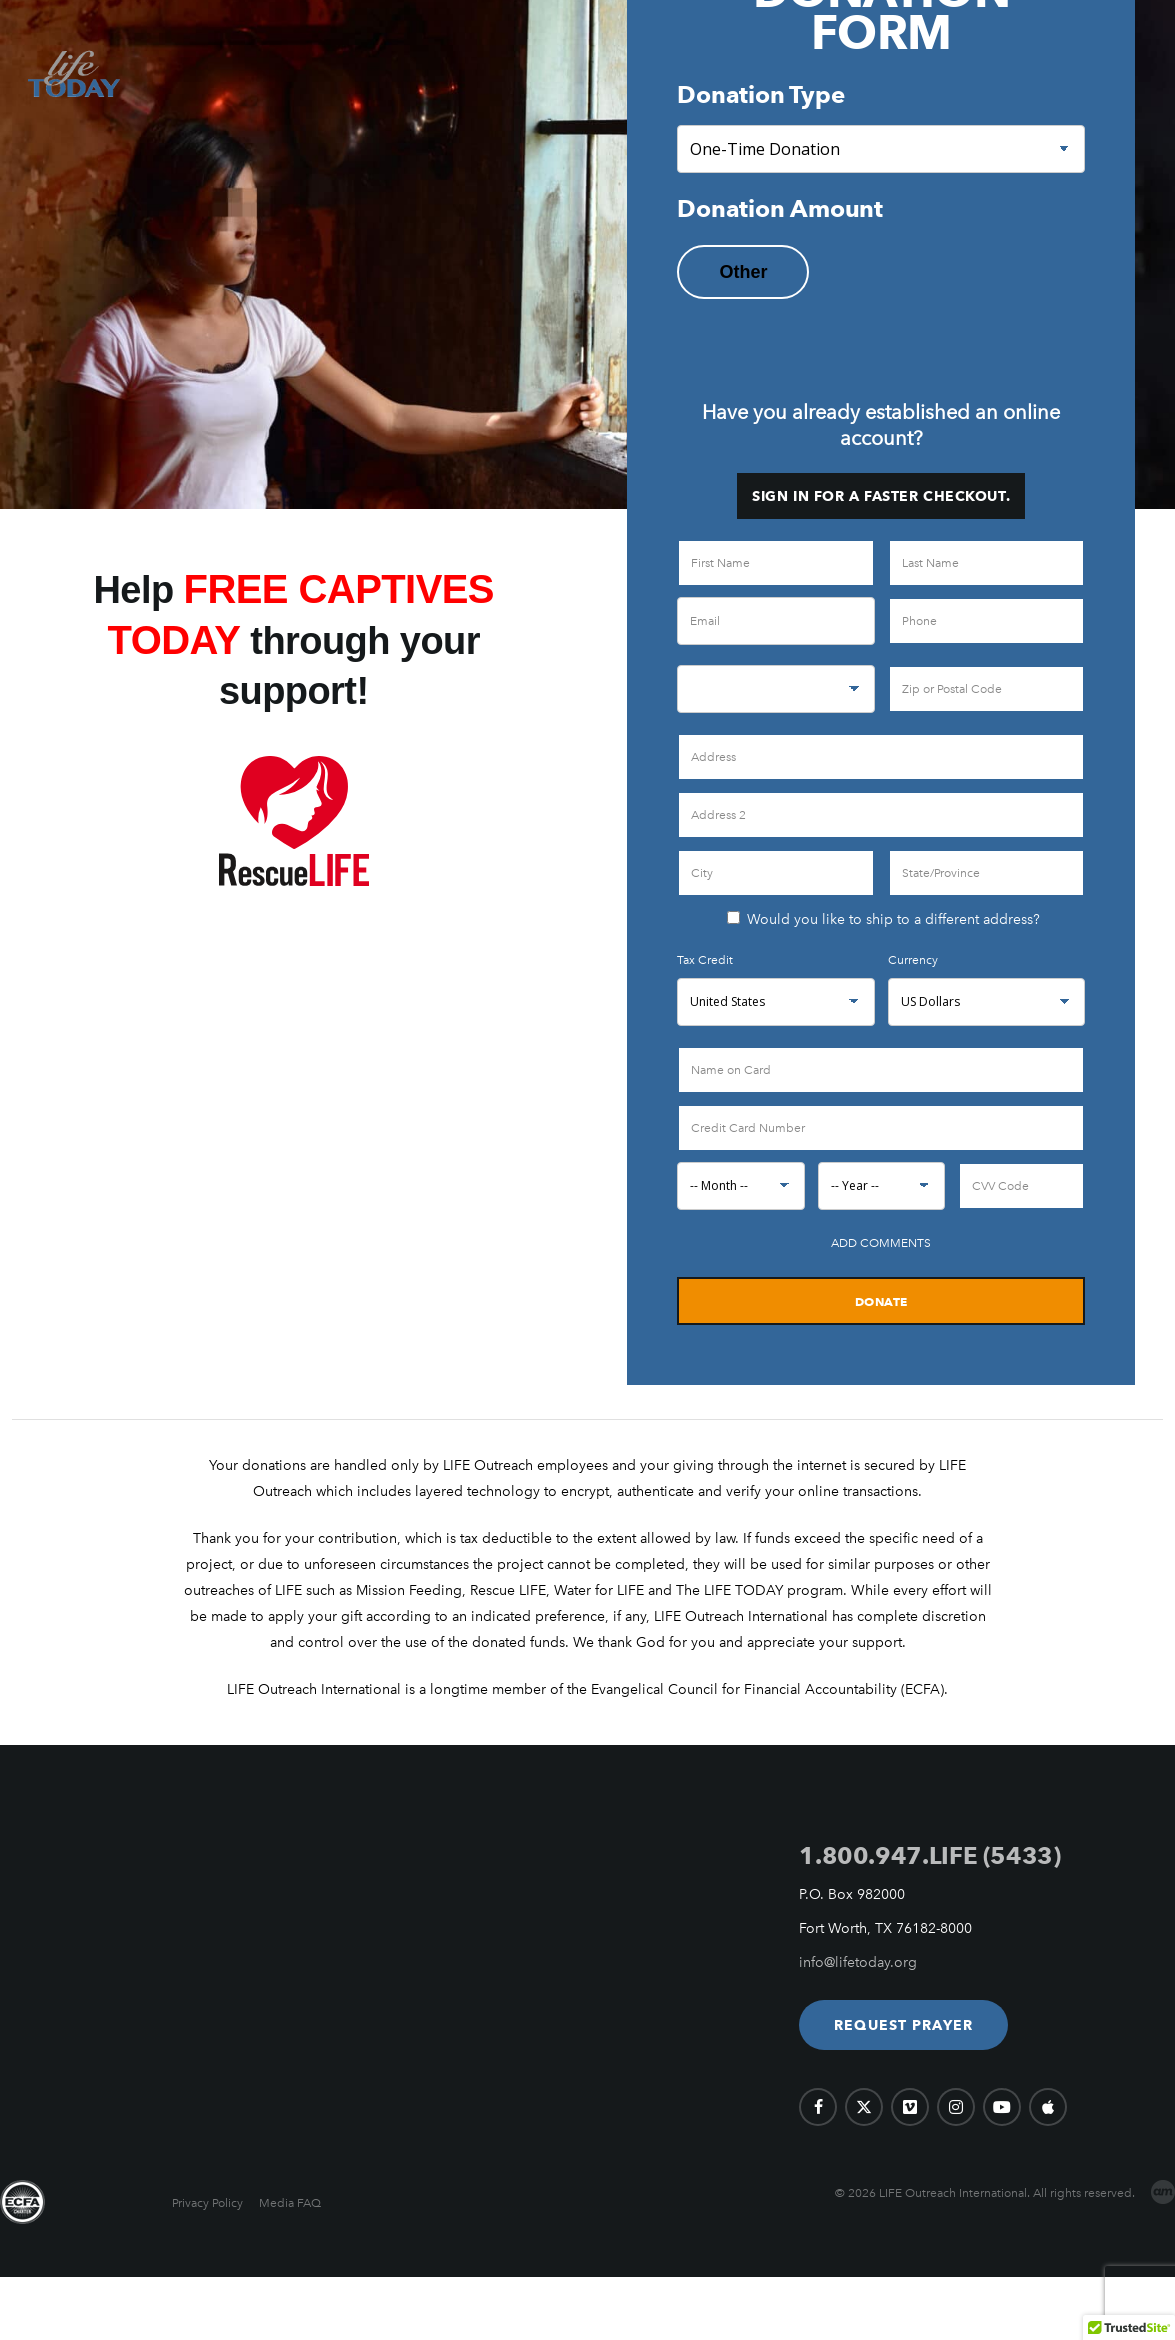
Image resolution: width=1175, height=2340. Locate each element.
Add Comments (881, 1243)
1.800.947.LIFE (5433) (929, 1855)
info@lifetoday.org (858, 1962)
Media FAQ (290, 2203)
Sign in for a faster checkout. (881, 496)
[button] (903, 2025)
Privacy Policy (207, 2203)
